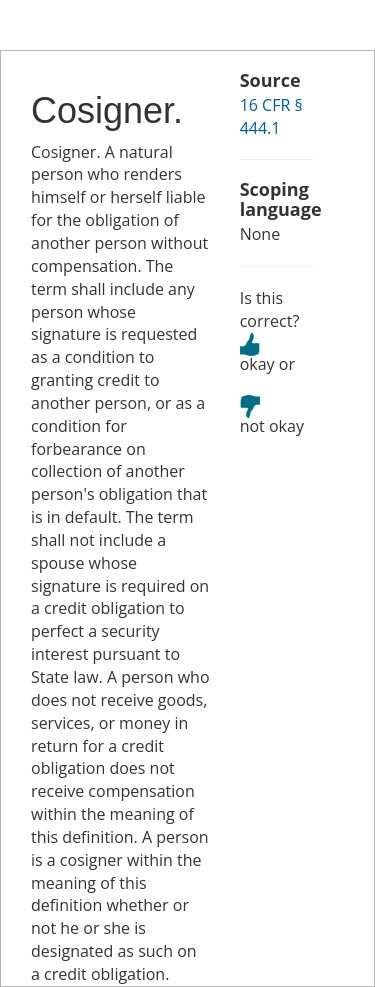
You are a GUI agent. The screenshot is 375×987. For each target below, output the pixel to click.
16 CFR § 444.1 (271, 116)
